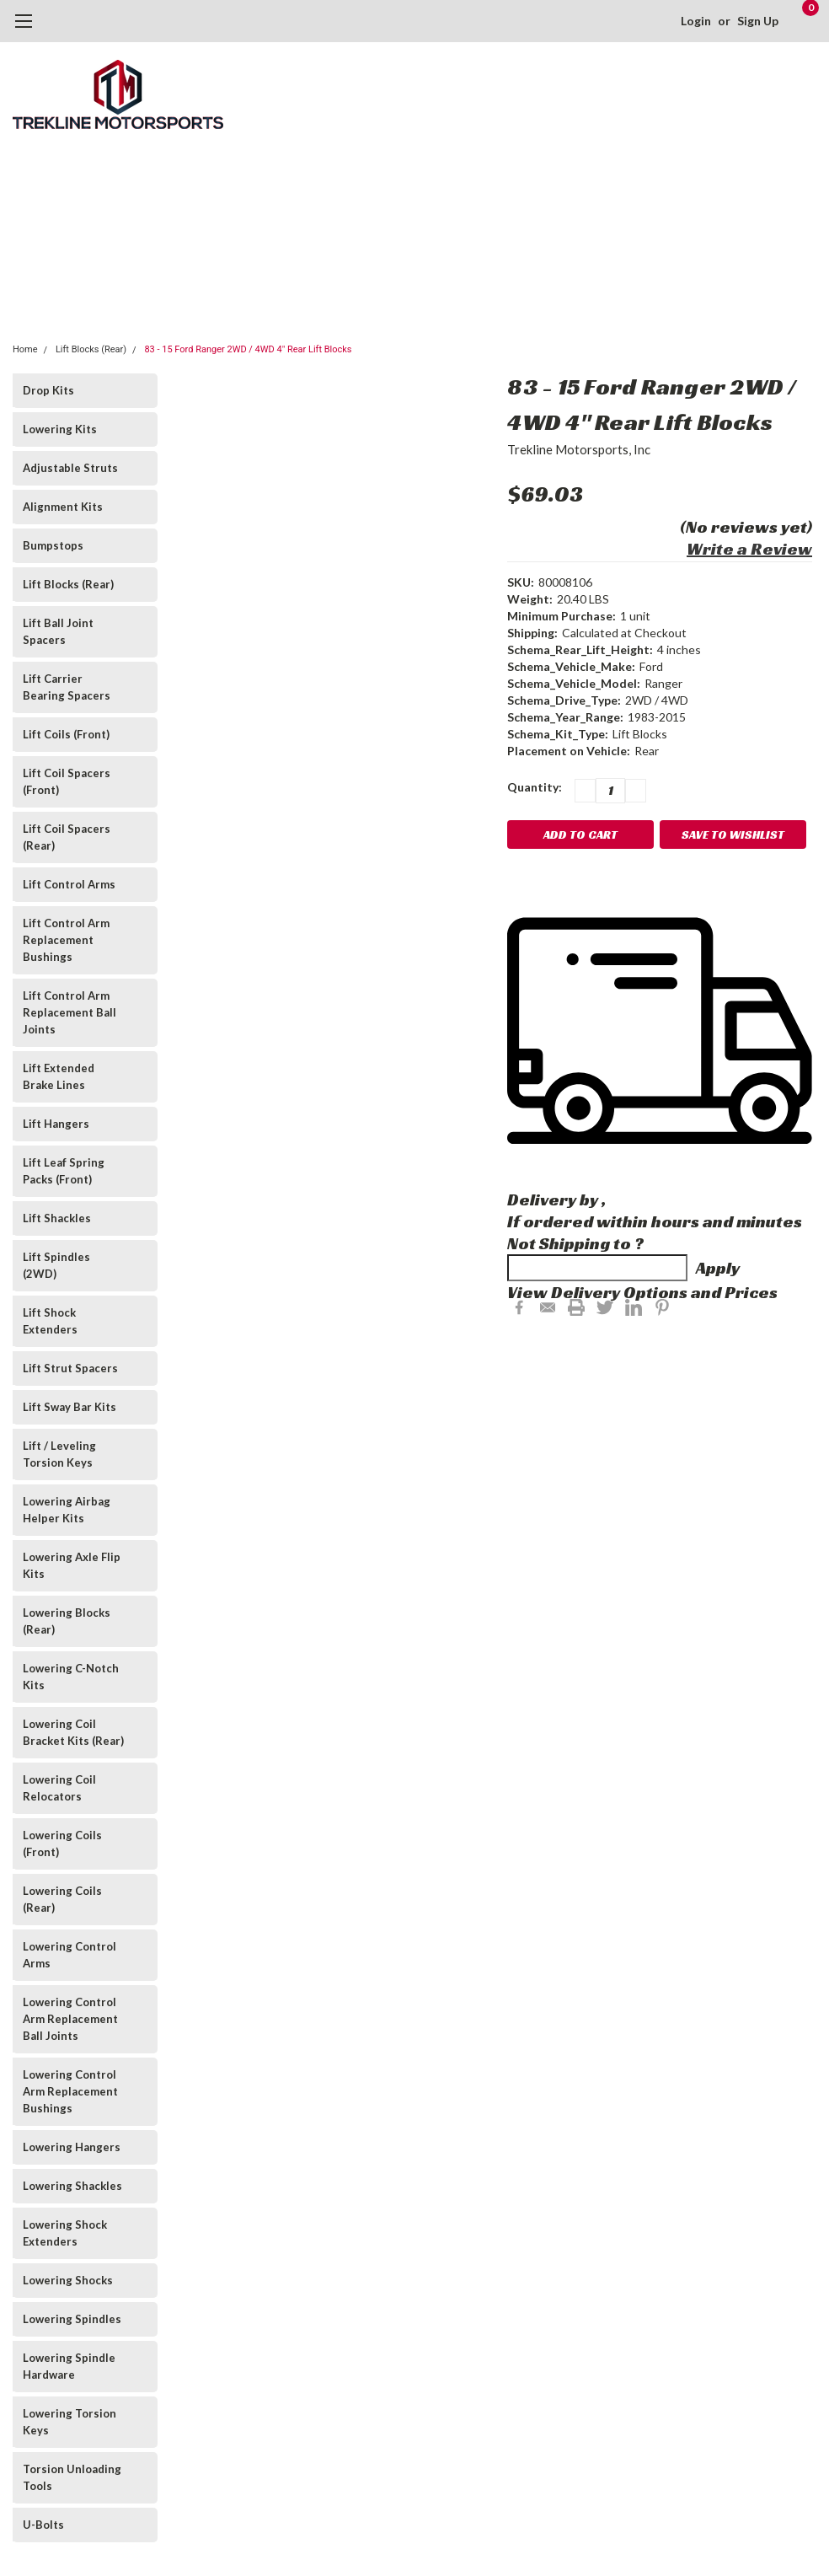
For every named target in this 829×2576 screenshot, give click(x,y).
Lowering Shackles (72, 2185)
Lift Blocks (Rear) (91, 349)
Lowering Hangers (71, 2147)
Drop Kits (48, 390)
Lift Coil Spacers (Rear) (66, 837)
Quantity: (534, 787)
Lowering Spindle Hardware (69, 2366)
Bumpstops (53, 545)
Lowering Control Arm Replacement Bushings (70, 2091)
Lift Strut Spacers (70, 1368)
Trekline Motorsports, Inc (578, 449)
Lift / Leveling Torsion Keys (59, 1454)
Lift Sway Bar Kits (69, 1407)
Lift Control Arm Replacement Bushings (66, 939)
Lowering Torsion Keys (69, 2422)
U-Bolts (43, 2524)
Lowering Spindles (72, 2319)
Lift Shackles (57, 1218)
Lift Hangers (56, 1123)
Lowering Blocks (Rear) (66, 1621)
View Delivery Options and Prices (642, 1292)
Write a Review (749, 549)
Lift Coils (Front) (66, 734)
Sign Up (757, 20)
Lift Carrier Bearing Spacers (66, 687)
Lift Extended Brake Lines (58, 1076)
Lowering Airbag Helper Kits (66, 1510)
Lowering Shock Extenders (65, 2233)
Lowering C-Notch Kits (71, 1676)
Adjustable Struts (70, 468)
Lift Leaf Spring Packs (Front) (63, 1171)
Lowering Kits (60, 429)
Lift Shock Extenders (50, 1321)
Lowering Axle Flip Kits (71, 1565)
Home (25, 349)
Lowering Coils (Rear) (62, 1899)
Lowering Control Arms (69, 1955)
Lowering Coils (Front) (62, 1843)
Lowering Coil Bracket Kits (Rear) (73, 1732)
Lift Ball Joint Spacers (58, 631)
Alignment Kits (63, 506)
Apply (718, 1268)
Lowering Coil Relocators (59, 1788)
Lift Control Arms (69, 884)
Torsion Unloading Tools (72, 2477)
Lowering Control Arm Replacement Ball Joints (70, 2018)
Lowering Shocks (68, 2280)
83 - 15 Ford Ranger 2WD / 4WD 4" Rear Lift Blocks (247, 349)
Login (696, 20)
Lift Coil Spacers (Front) (66, 781)
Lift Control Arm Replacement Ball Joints (69, 1012)
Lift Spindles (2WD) (56, 1265)
